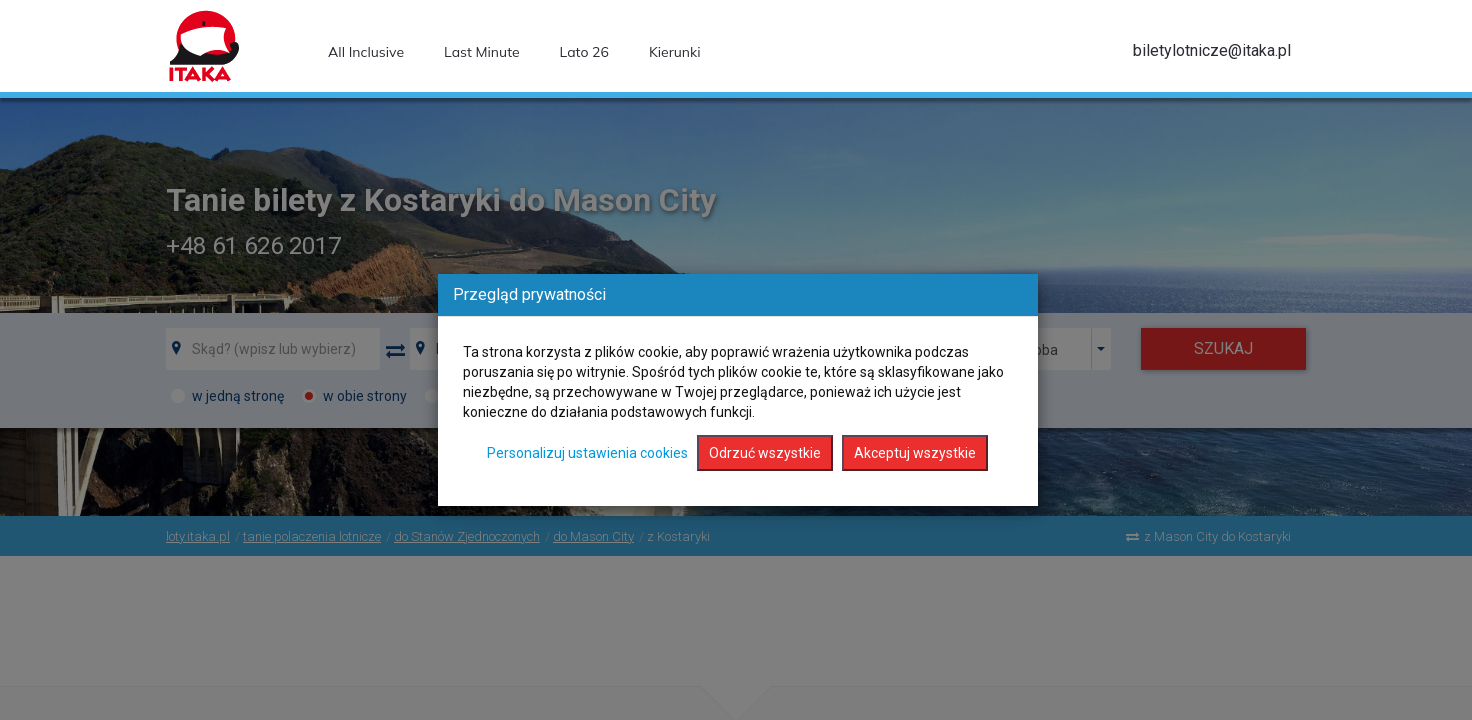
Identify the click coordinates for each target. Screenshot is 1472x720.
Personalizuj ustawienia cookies (587, 453)
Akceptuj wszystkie (915, 453)
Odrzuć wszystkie (765, 453)
